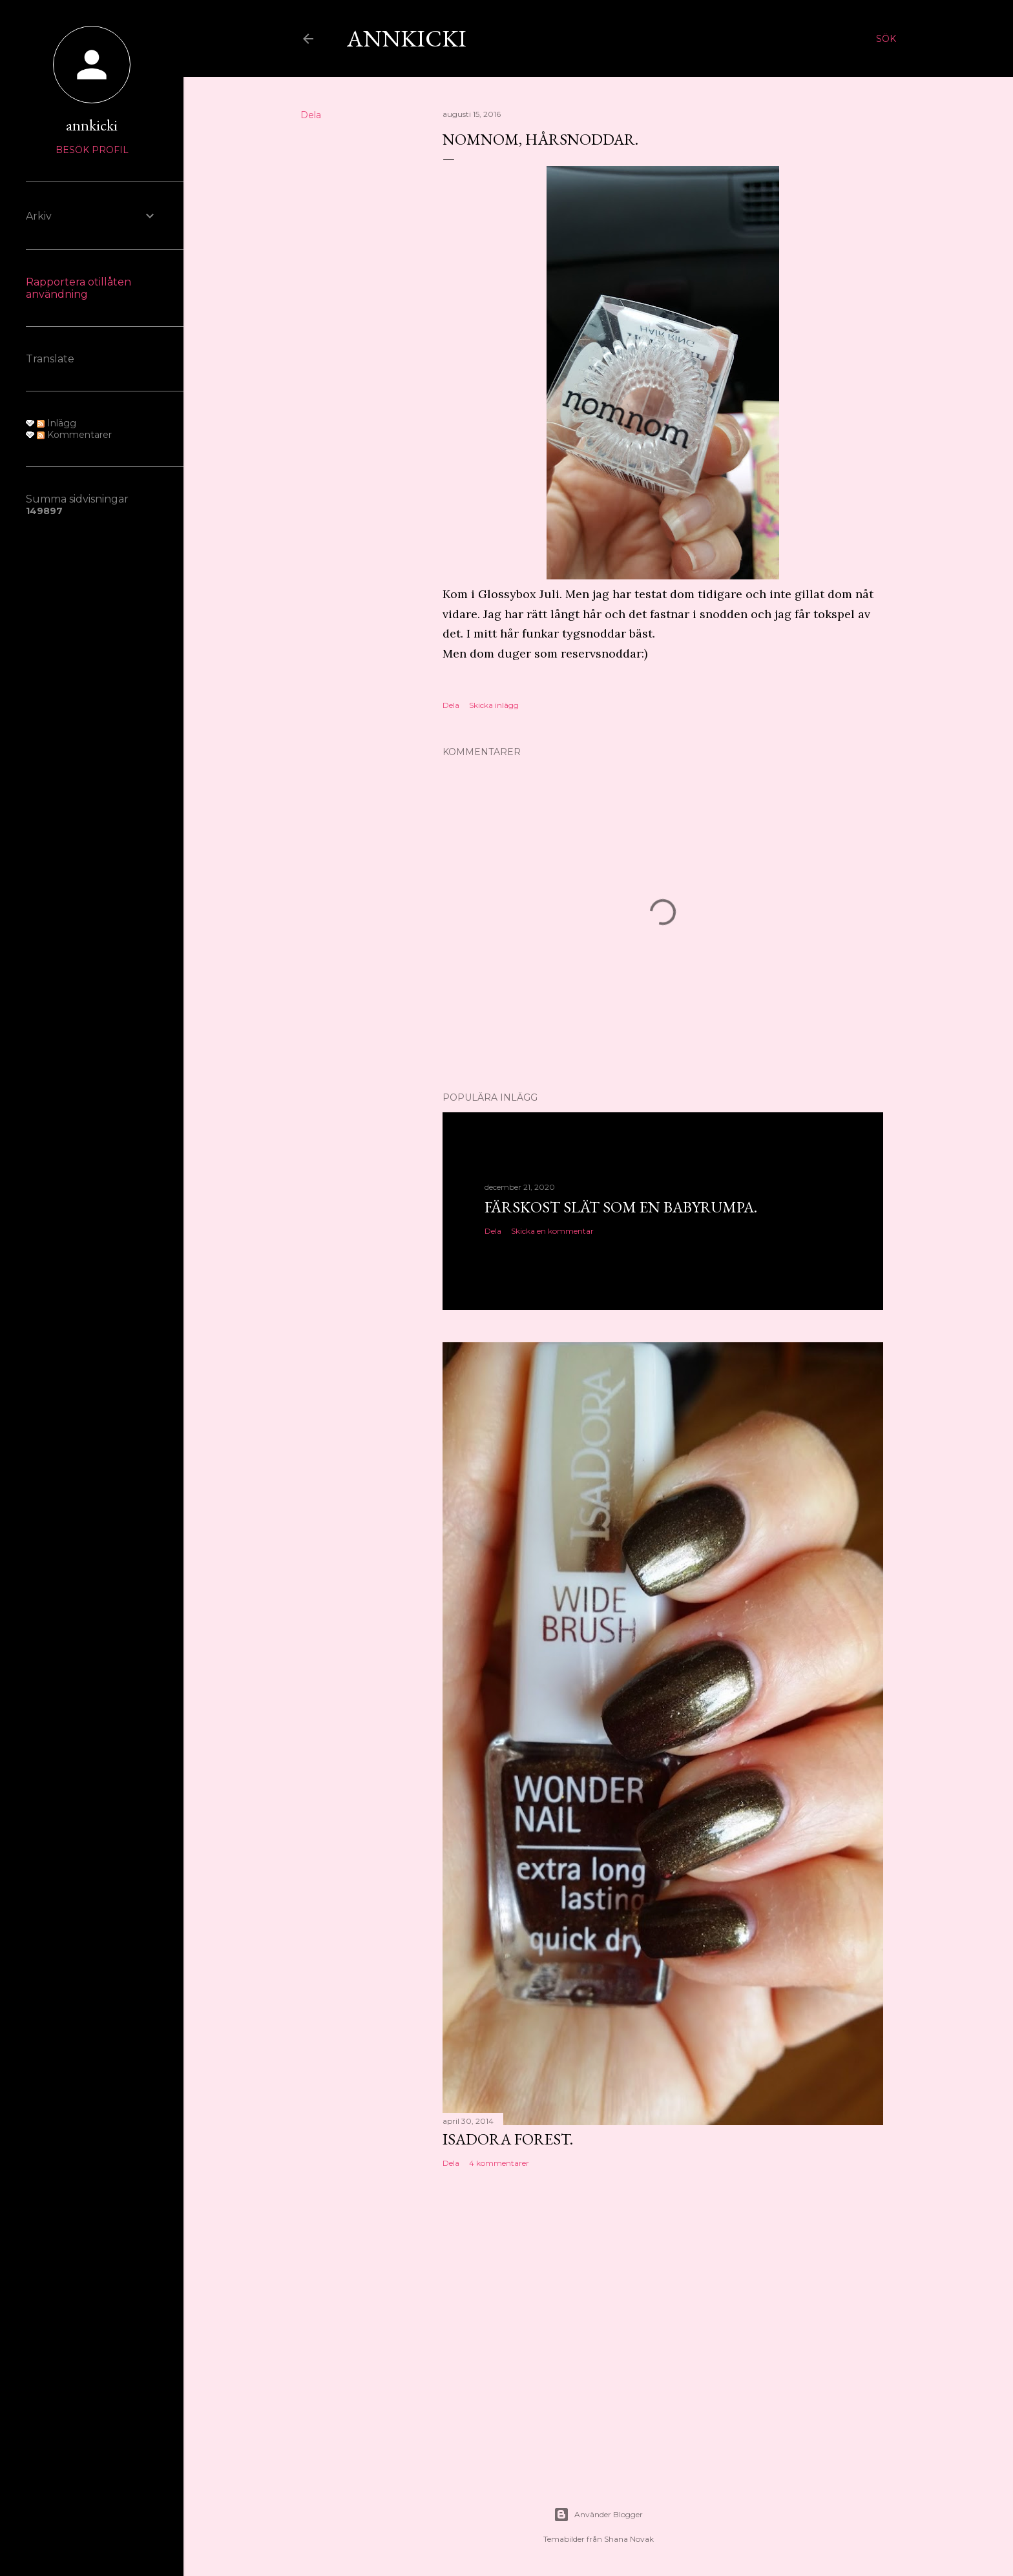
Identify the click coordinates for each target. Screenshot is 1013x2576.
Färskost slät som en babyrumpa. (621, 1207)
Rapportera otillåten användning (78, 288)
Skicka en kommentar (552, 1231)
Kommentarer (74, 435)
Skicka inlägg (494, 705)
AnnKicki (406, 38)
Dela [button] (310, 115)
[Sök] (886, 38)
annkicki (92, 125)
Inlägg (56, 423)
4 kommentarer (499, 2163)
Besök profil (92, 150)
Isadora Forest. (508, 2139)
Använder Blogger (598, 2514)
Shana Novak (629, 2539)
